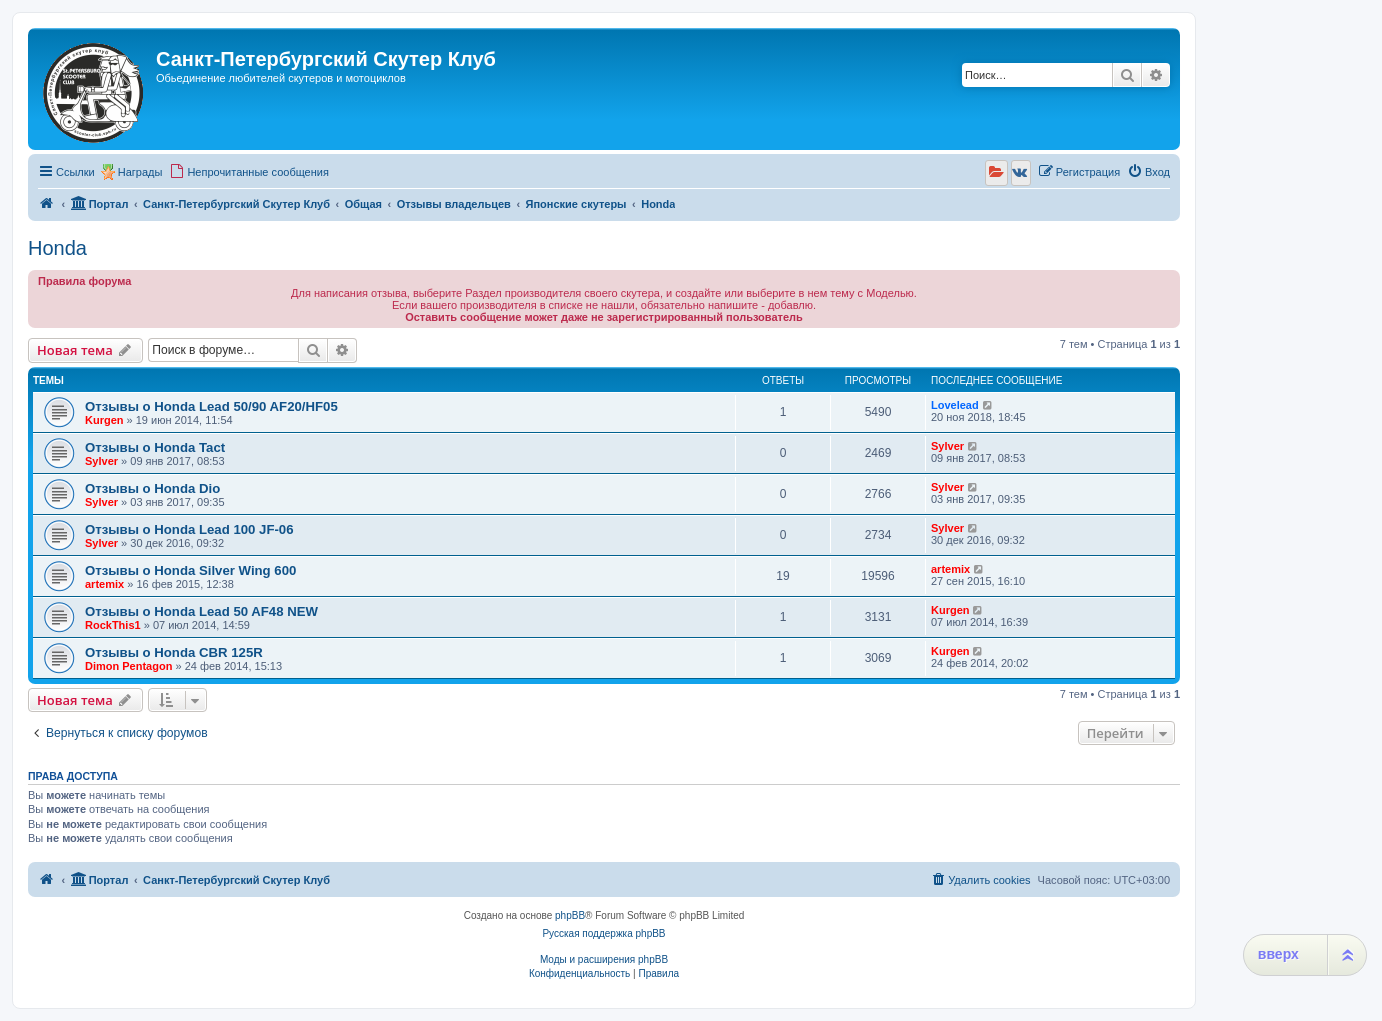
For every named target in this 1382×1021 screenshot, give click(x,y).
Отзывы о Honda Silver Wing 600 (190, 570)
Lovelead (955, 405)
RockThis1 (113, 625)
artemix (104, 584)
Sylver (101, 461)
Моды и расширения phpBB (604, 959)
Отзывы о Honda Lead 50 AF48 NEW (201, 611)
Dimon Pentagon (128, 666)
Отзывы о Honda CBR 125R (174, 652)
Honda (57, 248)
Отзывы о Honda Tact (155, 447)
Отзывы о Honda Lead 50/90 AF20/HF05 (211, 406)
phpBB (570, 915)
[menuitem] (249, 172)
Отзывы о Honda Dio (152, 488)
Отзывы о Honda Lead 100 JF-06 (189, 529)
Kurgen (104, 420)
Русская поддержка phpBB (603, 933)
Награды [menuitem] (140, 172)
